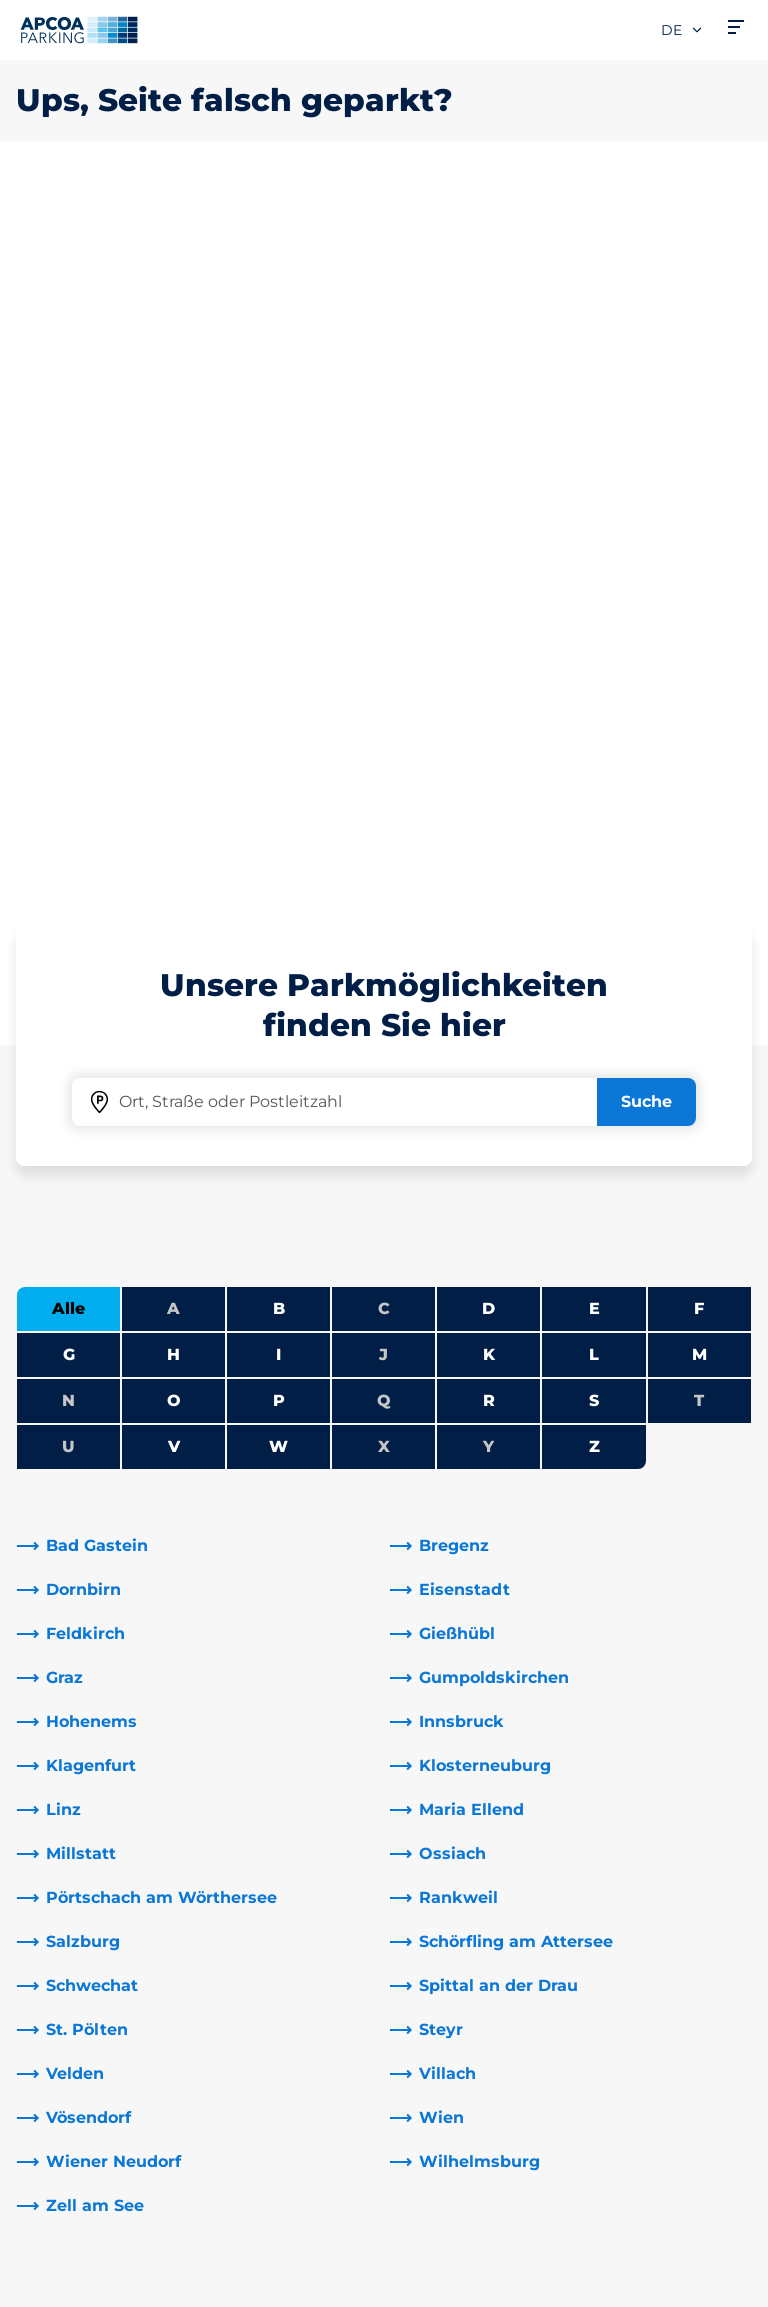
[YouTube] (300, 1974)
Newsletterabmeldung (491, 1901)
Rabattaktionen (271, 1869)
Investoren (443, 2093)
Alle (68, 604)
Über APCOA (451, 1805)
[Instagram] (340, 1974)
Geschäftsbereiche (475, 2005)
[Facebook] (220, 1974)
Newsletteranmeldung (491, 1869)
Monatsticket (69, 1933)
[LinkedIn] (260, 1974)
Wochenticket (73, 1965)
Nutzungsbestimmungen (104, 2226)
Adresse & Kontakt (282, 1837)
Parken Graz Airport (93, 1997)
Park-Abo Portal (78, 1901)
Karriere (431, 1837)
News (422, 2125)
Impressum (56, 2284)
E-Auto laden (68, 1837)
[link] (197, 842)
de (682, 30)
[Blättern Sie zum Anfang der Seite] (736, 1631)
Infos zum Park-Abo (94, 1869)
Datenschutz (60, 2255)
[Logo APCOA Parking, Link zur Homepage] (79, 30)
